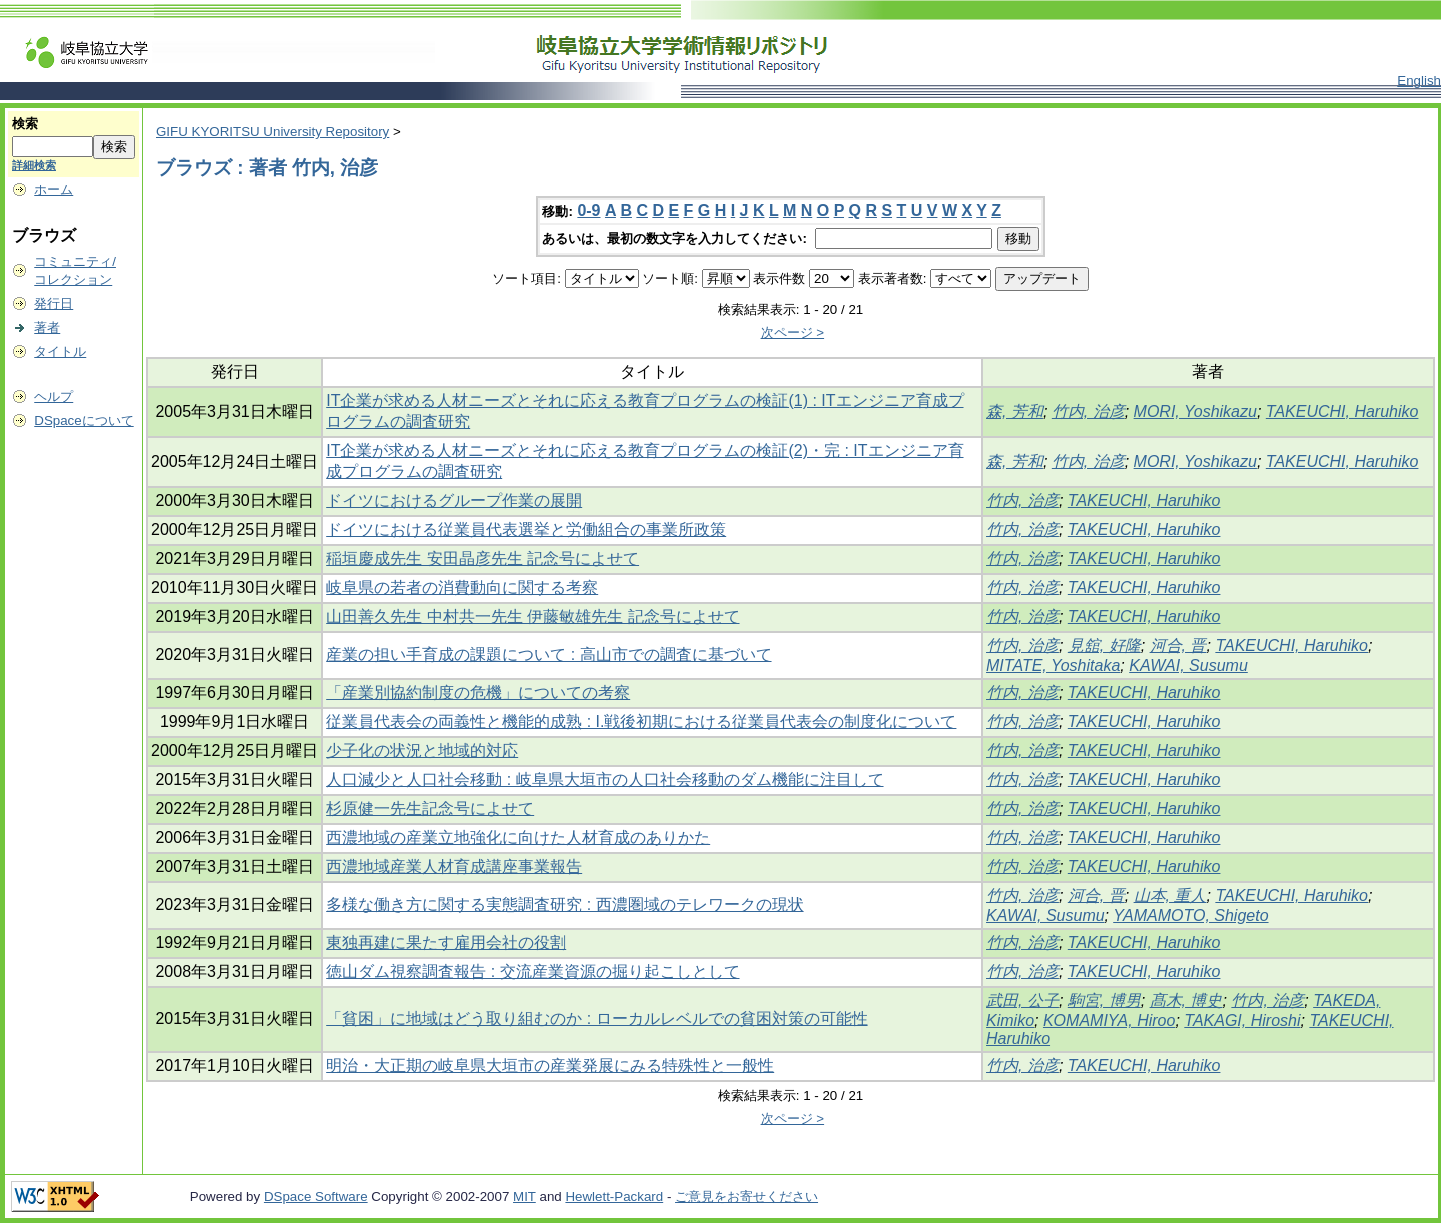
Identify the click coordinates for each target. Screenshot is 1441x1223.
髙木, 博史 (1186, 1000)
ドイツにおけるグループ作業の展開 (454, 500)
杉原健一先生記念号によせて (430, 808)
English (1419, 80)
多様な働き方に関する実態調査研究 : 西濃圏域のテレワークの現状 (564, 904)
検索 (25, 123)
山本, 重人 (1170, 895)
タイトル (60, 351)
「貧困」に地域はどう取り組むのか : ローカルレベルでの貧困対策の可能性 (596, 1018)
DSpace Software (316, 1196)
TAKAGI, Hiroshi (1242, 1020)
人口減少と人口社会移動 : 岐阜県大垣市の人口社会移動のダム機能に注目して (604, 779)
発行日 (53, 303)
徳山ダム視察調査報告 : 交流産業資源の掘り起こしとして (532, 971)
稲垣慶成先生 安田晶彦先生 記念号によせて (482, 558)
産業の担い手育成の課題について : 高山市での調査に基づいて (548, 654)
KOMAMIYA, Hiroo (1109, 1020)
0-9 (588, 210)
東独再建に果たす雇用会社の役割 (446, 942)
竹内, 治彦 (1088, 411)
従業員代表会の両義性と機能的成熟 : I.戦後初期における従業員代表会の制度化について (641, 721)
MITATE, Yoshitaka (1053, 665)
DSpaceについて (83, 420)
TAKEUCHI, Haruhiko (1342, 411)
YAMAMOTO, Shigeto (1190, 915)
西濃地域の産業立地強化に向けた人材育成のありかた (518, 837)
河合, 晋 (1178, 645)
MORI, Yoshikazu (1195, 411)
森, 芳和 (1014, 411)
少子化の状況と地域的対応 (422, 750)
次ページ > (793, 332)
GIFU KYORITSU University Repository (272, 131)
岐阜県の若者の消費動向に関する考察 (462, 587)
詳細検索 (34, 165)
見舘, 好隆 (1104, 645)
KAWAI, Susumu (1188, 665)
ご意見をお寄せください (746, 1196)
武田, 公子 (1022, 1000)
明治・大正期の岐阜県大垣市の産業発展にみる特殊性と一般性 (550, 1065)
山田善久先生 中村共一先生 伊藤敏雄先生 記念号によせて (532, 616)
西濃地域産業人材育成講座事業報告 (454, 866)
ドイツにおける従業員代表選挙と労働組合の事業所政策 (526, 529)
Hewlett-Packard (614, 1196)
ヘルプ (53, 396)
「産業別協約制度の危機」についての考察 (478, 692)
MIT (524, 1196)
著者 (47, 327)
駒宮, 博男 (1104, 1000)
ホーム (53, 189)
